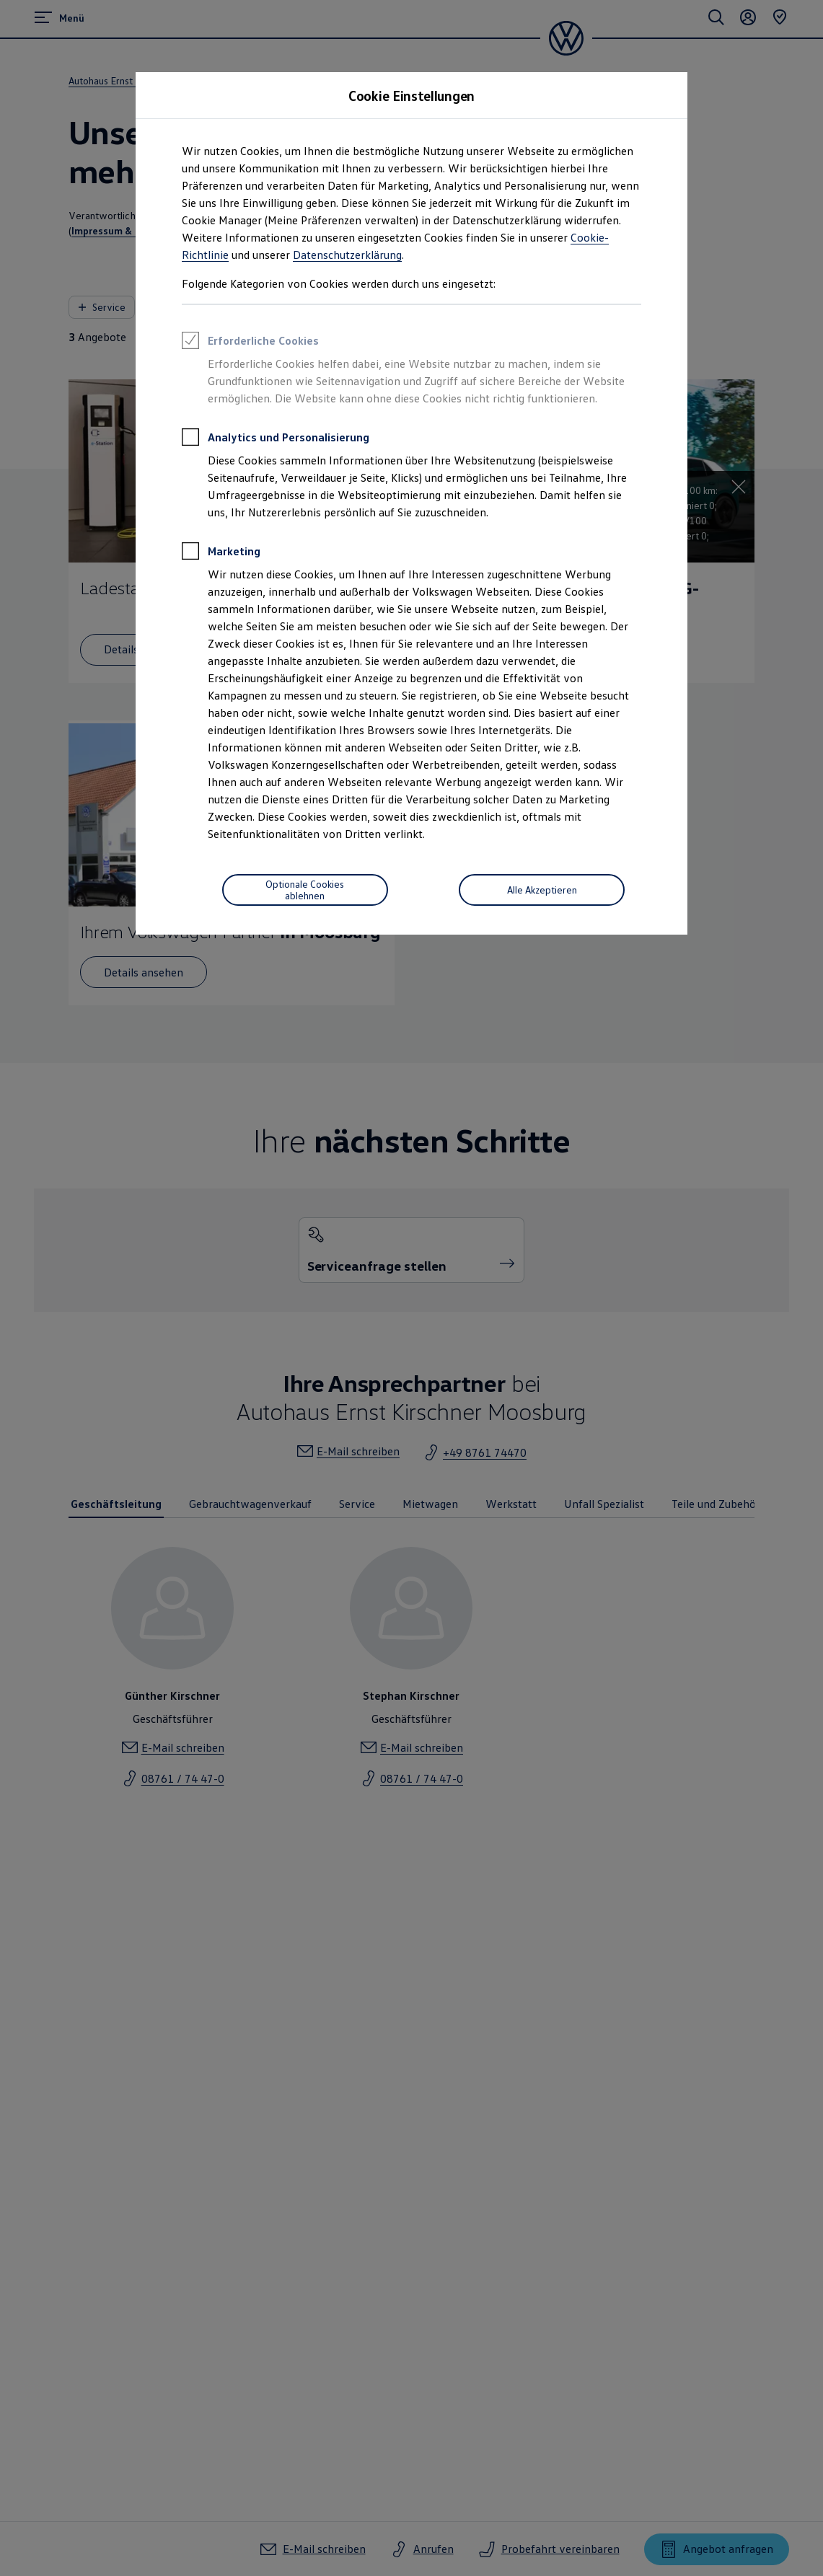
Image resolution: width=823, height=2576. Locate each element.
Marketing (221, 553)
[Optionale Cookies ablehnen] (305, 890)
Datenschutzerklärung (347, 254)
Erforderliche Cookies (250, 342)
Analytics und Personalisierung (275, 439)
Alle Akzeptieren (542, 889)
